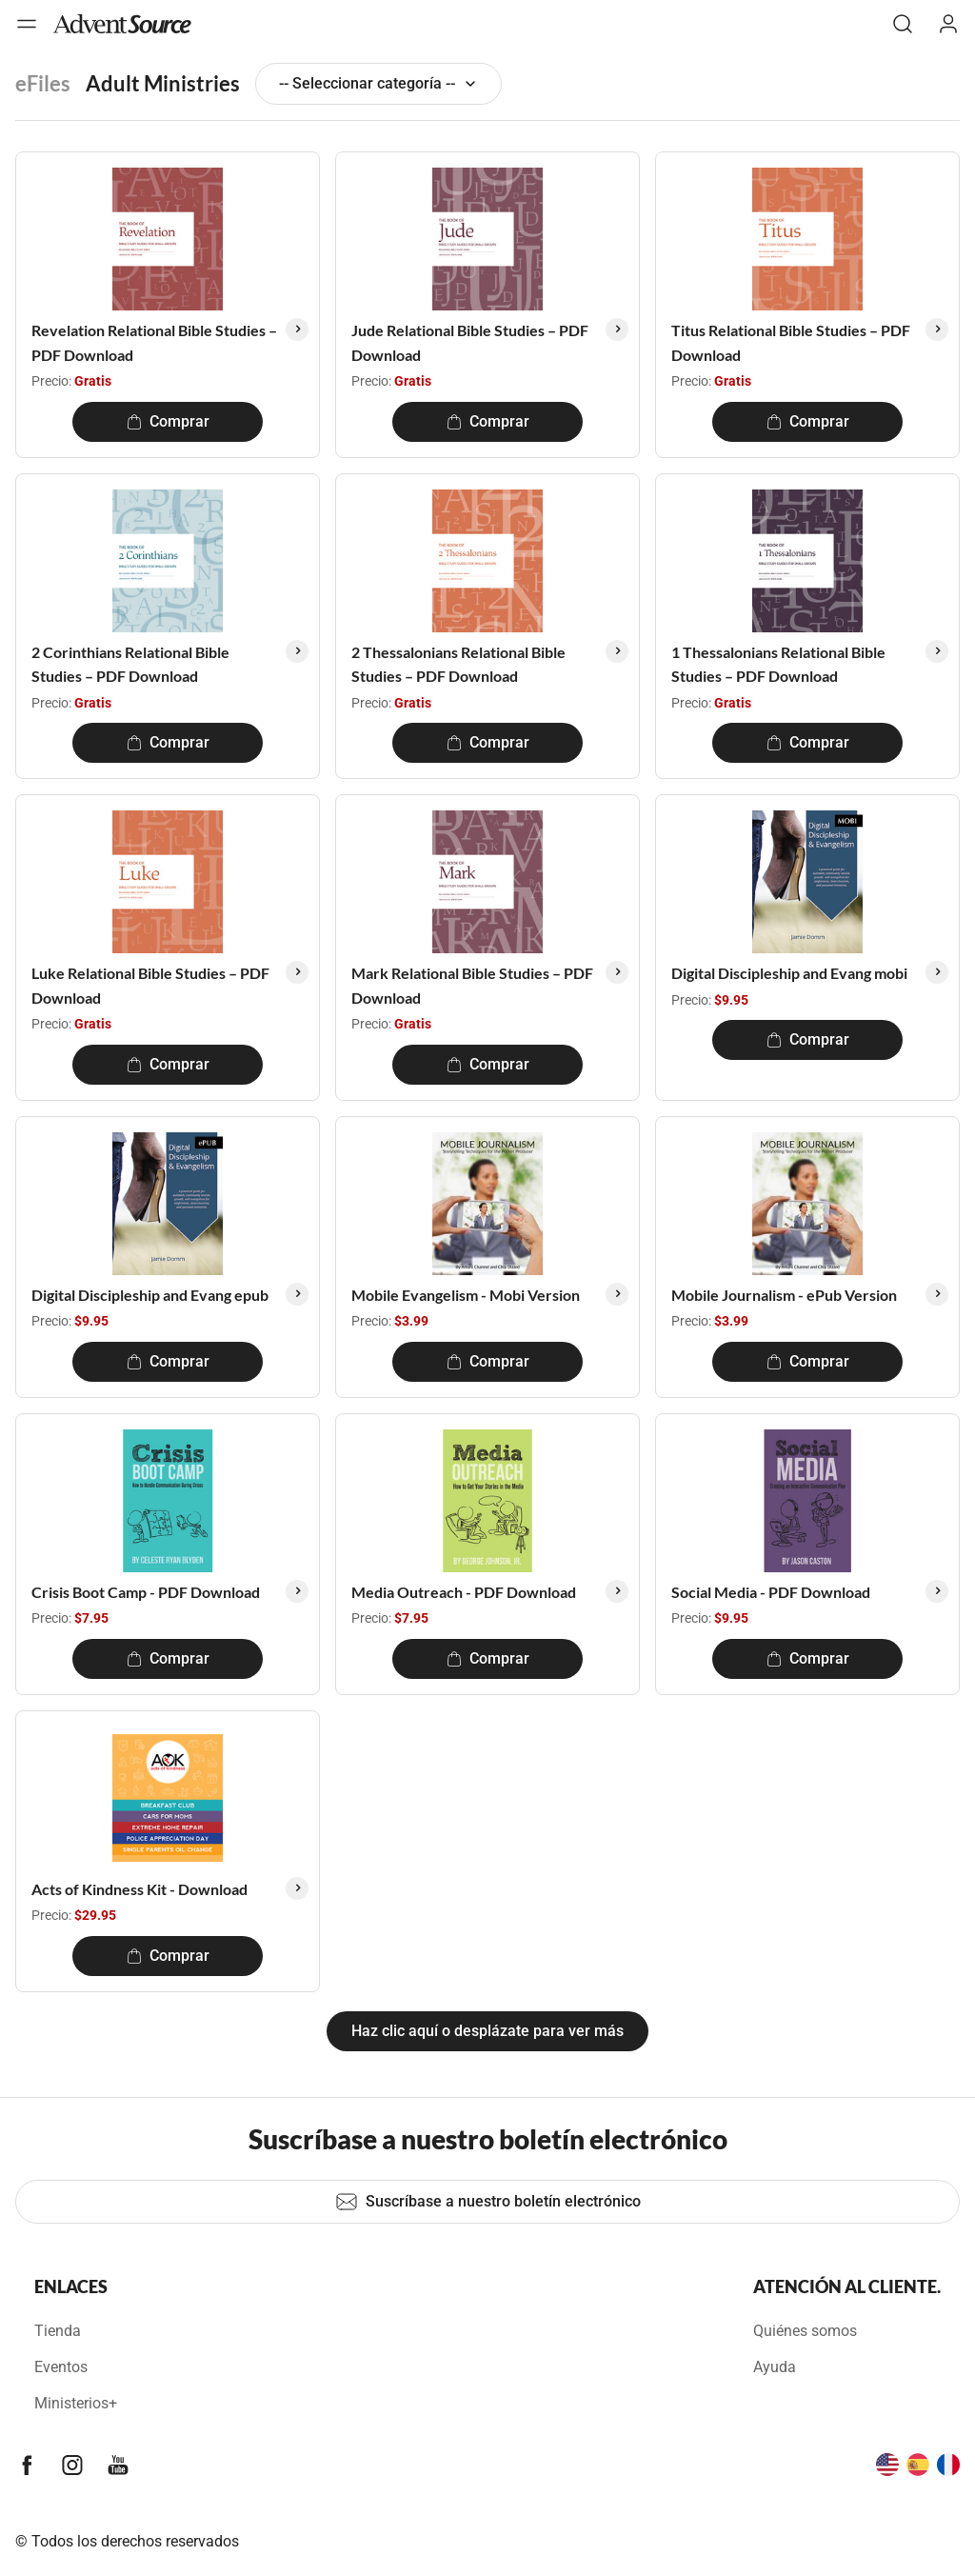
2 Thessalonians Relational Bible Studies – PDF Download (458, 664)
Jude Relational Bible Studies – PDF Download (469, 342)
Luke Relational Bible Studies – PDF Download (150, 985)
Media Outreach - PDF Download (463, 1592)
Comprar (168, 421)
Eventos (61, 2367)
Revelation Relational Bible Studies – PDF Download (154, 342)
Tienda (57, 2331)
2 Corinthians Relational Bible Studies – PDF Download (130, 664)
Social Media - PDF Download (770, 1592)
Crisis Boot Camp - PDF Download (145, 1592)
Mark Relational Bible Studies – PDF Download (472, 985)
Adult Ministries (163, 83)
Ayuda (774, 2367)
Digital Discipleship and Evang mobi (789, 973)
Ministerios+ (75, 2403)
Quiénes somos (805, 2331)
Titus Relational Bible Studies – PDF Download (790, 342)
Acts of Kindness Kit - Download (139, 1889)
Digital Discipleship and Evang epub (150, 1295)
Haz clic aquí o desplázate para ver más (487, 2031)
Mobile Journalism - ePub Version (784, 1295)
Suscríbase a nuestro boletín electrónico (488, 2201)
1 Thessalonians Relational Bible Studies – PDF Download (778, 664)
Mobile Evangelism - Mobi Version (465, 1295)
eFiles (42, 83)
